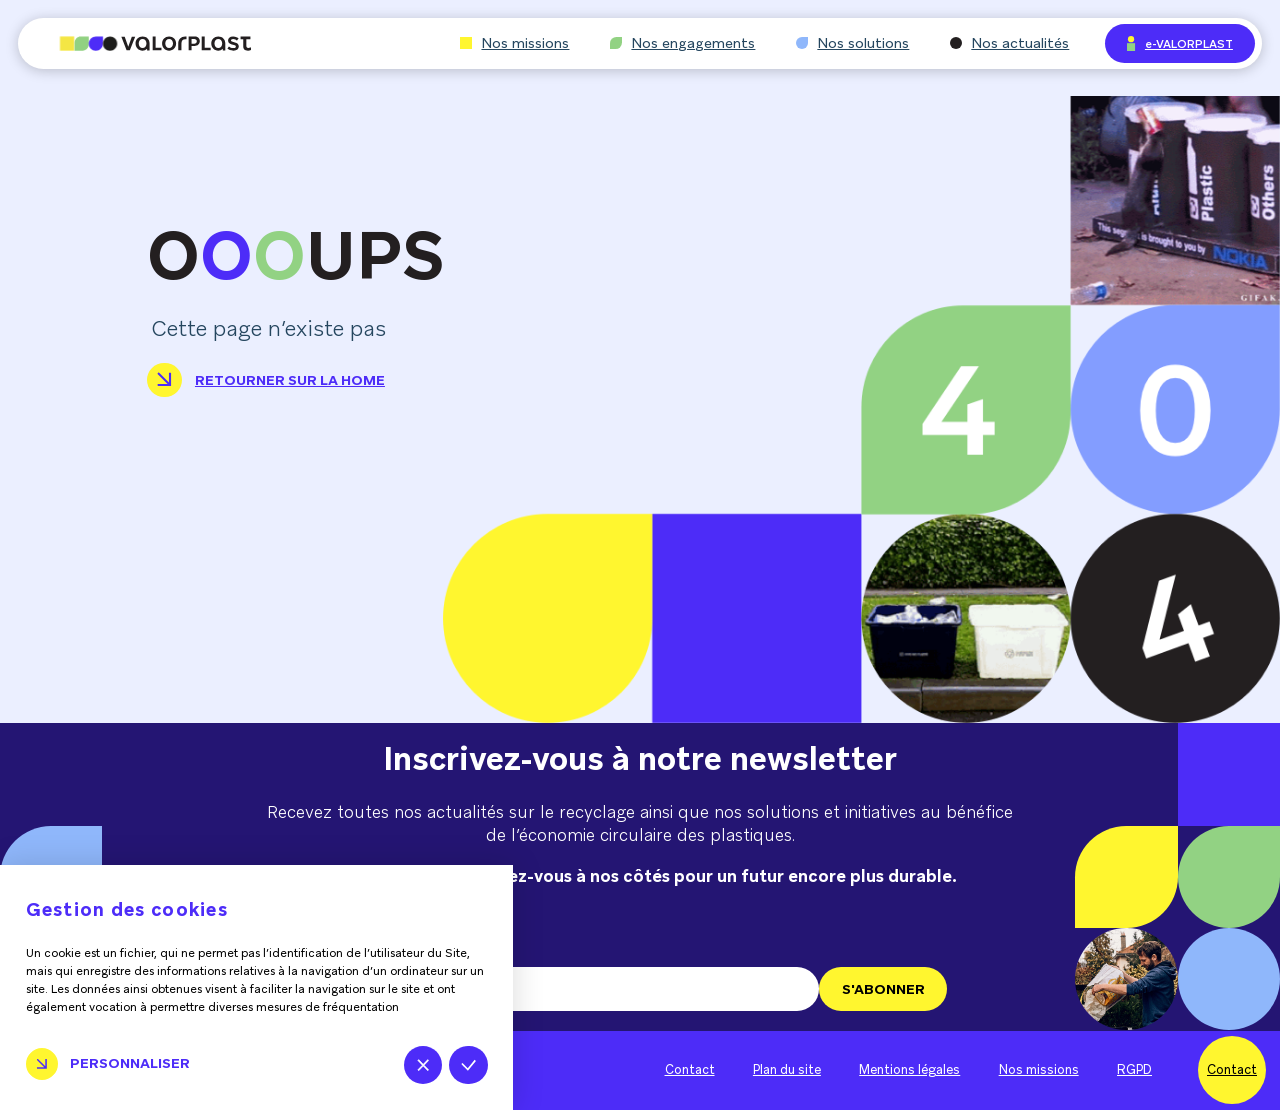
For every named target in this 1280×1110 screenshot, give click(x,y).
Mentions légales (909, 1070)
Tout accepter (468, 1065)
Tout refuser (423, 1065)
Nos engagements (682, 43)
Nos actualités (1009, 43)
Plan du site (787, 1070)
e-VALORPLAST (1180, 43)
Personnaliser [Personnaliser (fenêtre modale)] (130, 1063)
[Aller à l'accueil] (135, 43)
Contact (690, 1070)
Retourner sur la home (266, 380)
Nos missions (514, 43)
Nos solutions (852, 43)
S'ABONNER (883, 989)
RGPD (1134, 1070)
